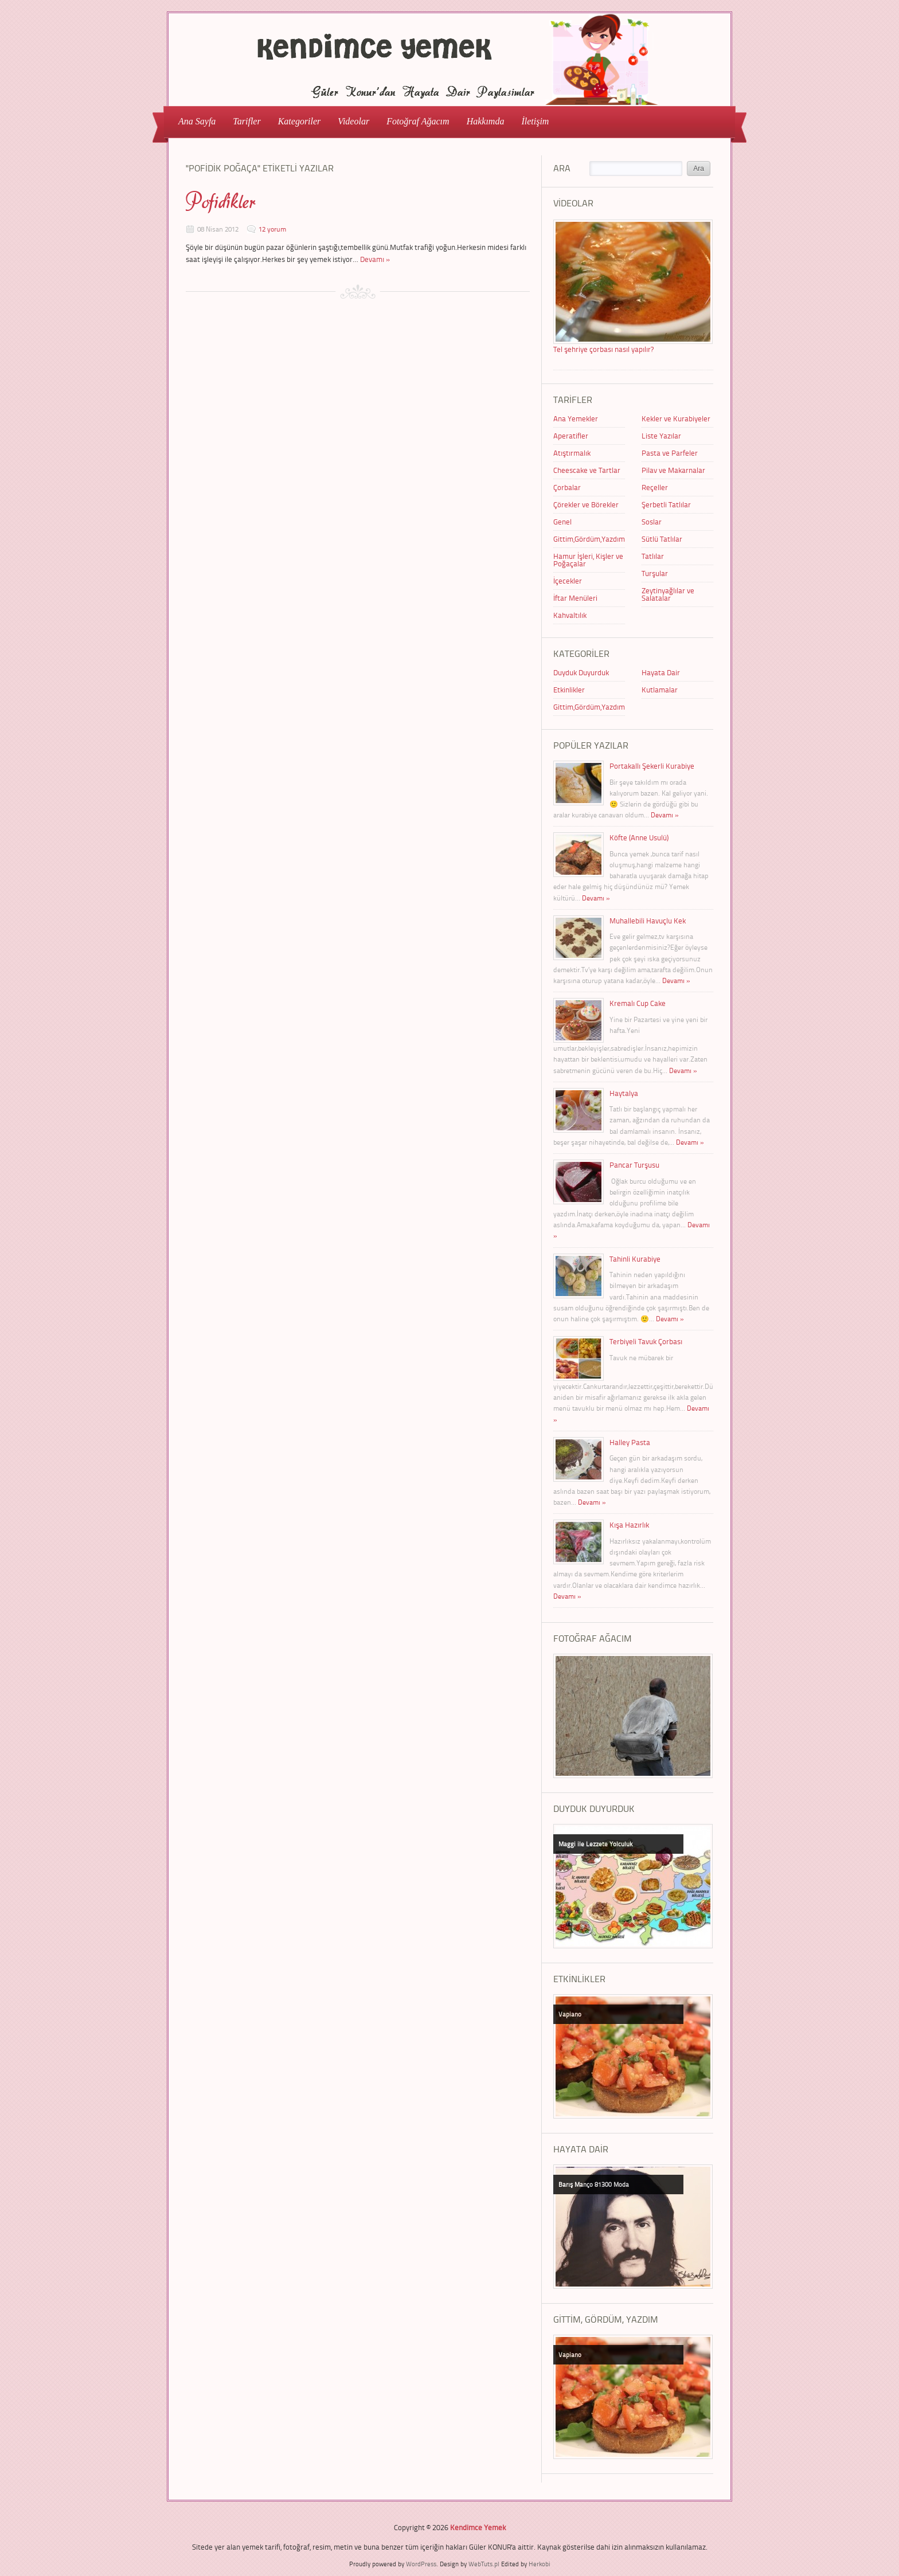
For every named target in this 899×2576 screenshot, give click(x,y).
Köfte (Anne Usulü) (639, 837)
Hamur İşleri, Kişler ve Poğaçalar (588, 560)
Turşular (655, 573)
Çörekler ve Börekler (586, 504)
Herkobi (539, 2563)
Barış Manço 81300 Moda (593, 2184)
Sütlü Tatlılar (662, 539)
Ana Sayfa (197, 121)
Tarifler (243, 120)
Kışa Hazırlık (629, 1525)
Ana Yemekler (575, 418)
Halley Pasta (629, 1442)
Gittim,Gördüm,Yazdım (589, 539)
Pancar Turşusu (634, 1165)
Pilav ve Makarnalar (673, 470)
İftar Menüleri (575, 598)
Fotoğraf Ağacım (417, 121)
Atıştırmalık (572, 453)
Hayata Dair (661, 672)
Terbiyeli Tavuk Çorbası (645, 1341)
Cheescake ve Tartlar (586, 470)
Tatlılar (653, 556)
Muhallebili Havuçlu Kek (647, 920)
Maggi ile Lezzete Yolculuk (595, 1843)
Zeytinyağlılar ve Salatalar (668, 594)
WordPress (421, 2563)
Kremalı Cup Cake (637, 1003)
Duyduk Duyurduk (581, 672)
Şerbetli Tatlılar (666, 504)
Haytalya (623, 1093)
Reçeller (655, 487)
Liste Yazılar (661, 435)
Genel (562, 521)
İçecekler (567, 581)
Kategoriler (296, 120)
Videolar (350, 120)
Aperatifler (570, 435)
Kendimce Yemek (478, 2527)
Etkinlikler (569, 689)
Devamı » (375, 259)
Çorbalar (567, 487)
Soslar (652, 521)
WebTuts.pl (483, 2563)
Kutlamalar (660, 689)
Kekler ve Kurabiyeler (676, 418)
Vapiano (569, 2014)
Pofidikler (221, 202)
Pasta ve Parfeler (670, 453)
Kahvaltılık (570, 615)
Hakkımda (486, 121)
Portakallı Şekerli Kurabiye (651, 766)
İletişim (535, 121)
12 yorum (272, 229)
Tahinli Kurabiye (634, 1259)
